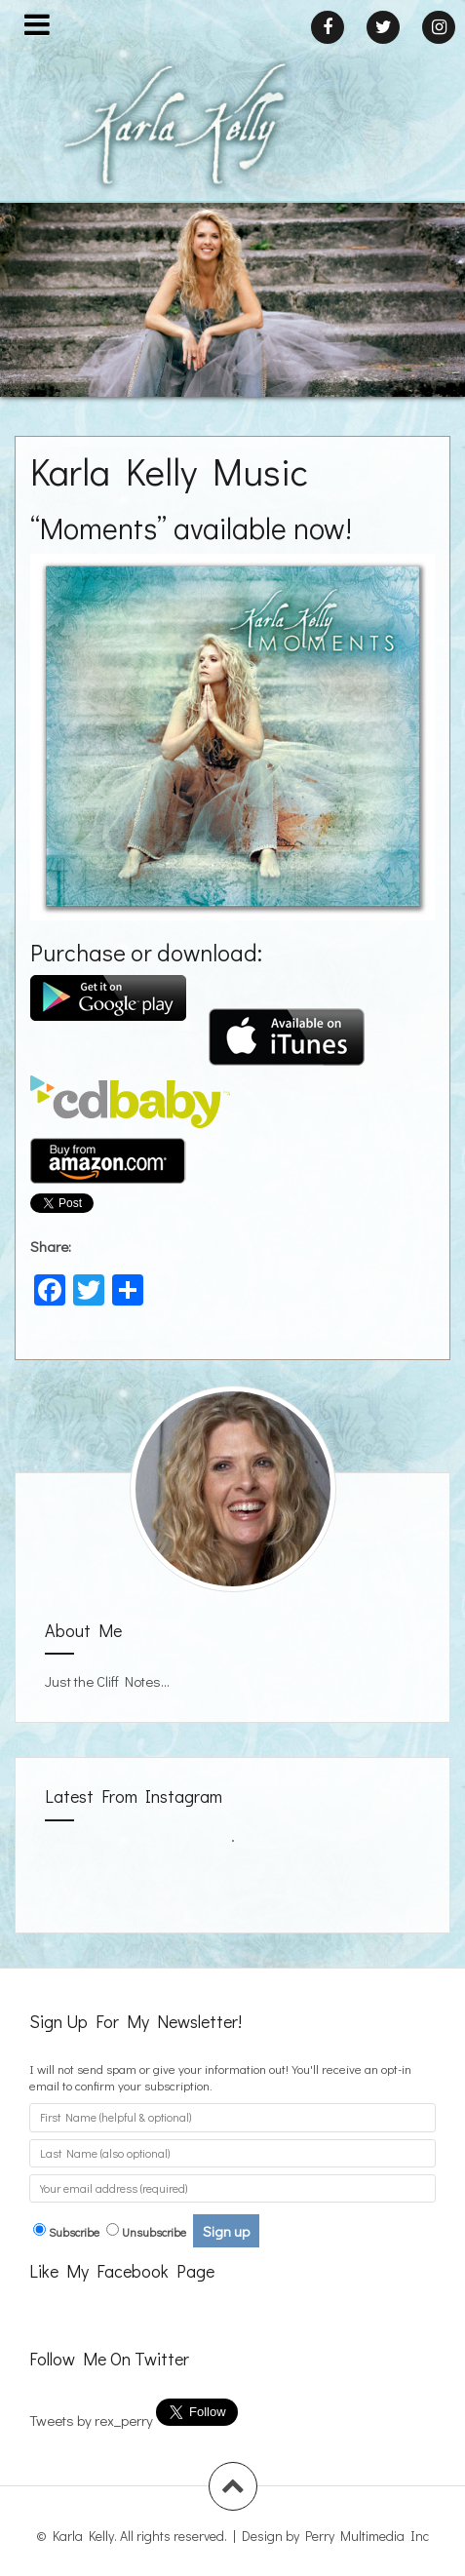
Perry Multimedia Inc (367, 2535)
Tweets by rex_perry (91, 2420)
